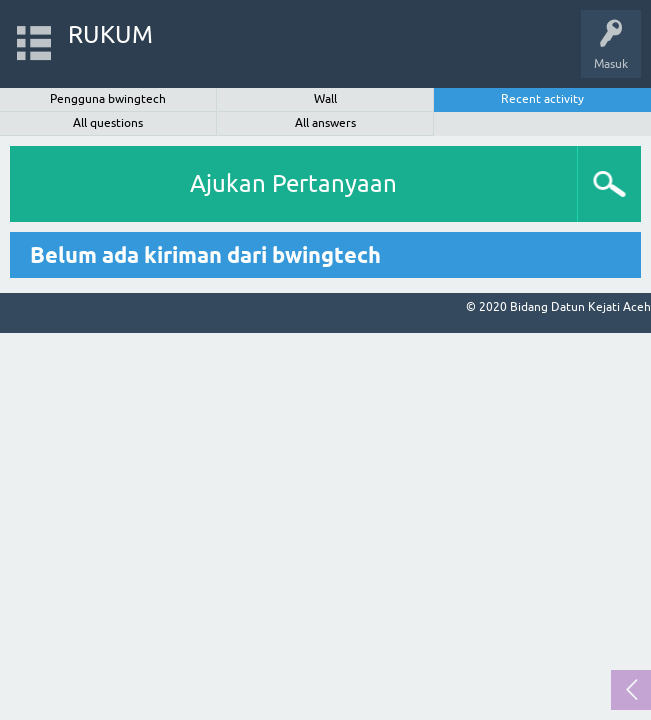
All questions (108, 123)
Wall (325, 99)
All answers (325, 123)
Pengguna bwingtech (108, 99)
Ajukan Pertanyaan (293, 183)
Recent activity (542, 99)
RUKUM (110, 34)
